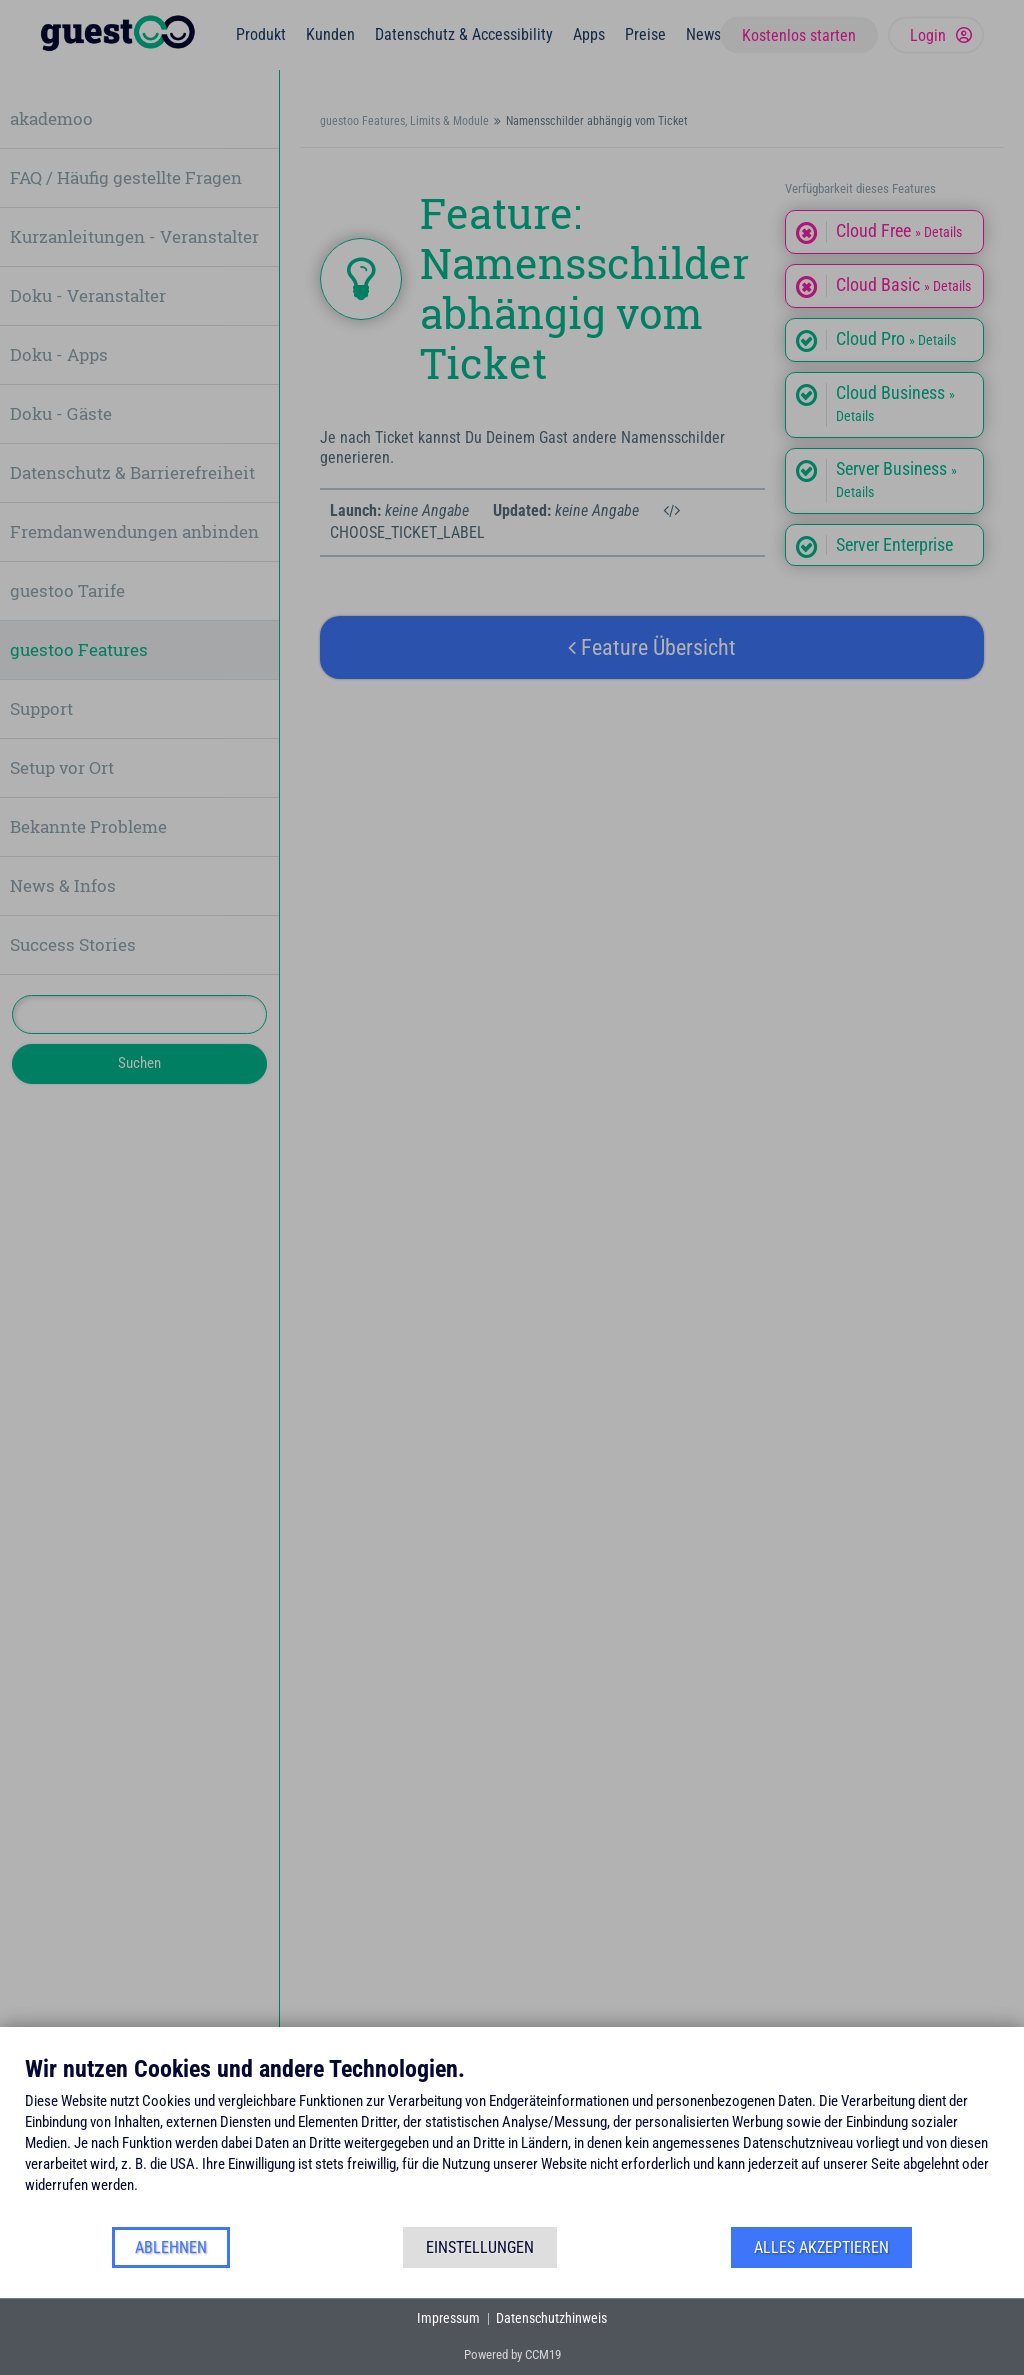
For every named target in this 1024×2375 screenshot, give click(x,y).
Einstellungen (480, 2247)
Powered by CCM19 (512, 2354)
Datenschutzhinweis (551, 2318)
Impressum (448, 2318)
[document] (512, 2139)
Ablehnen (171, 2247)
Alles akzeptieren (821, 2247)
